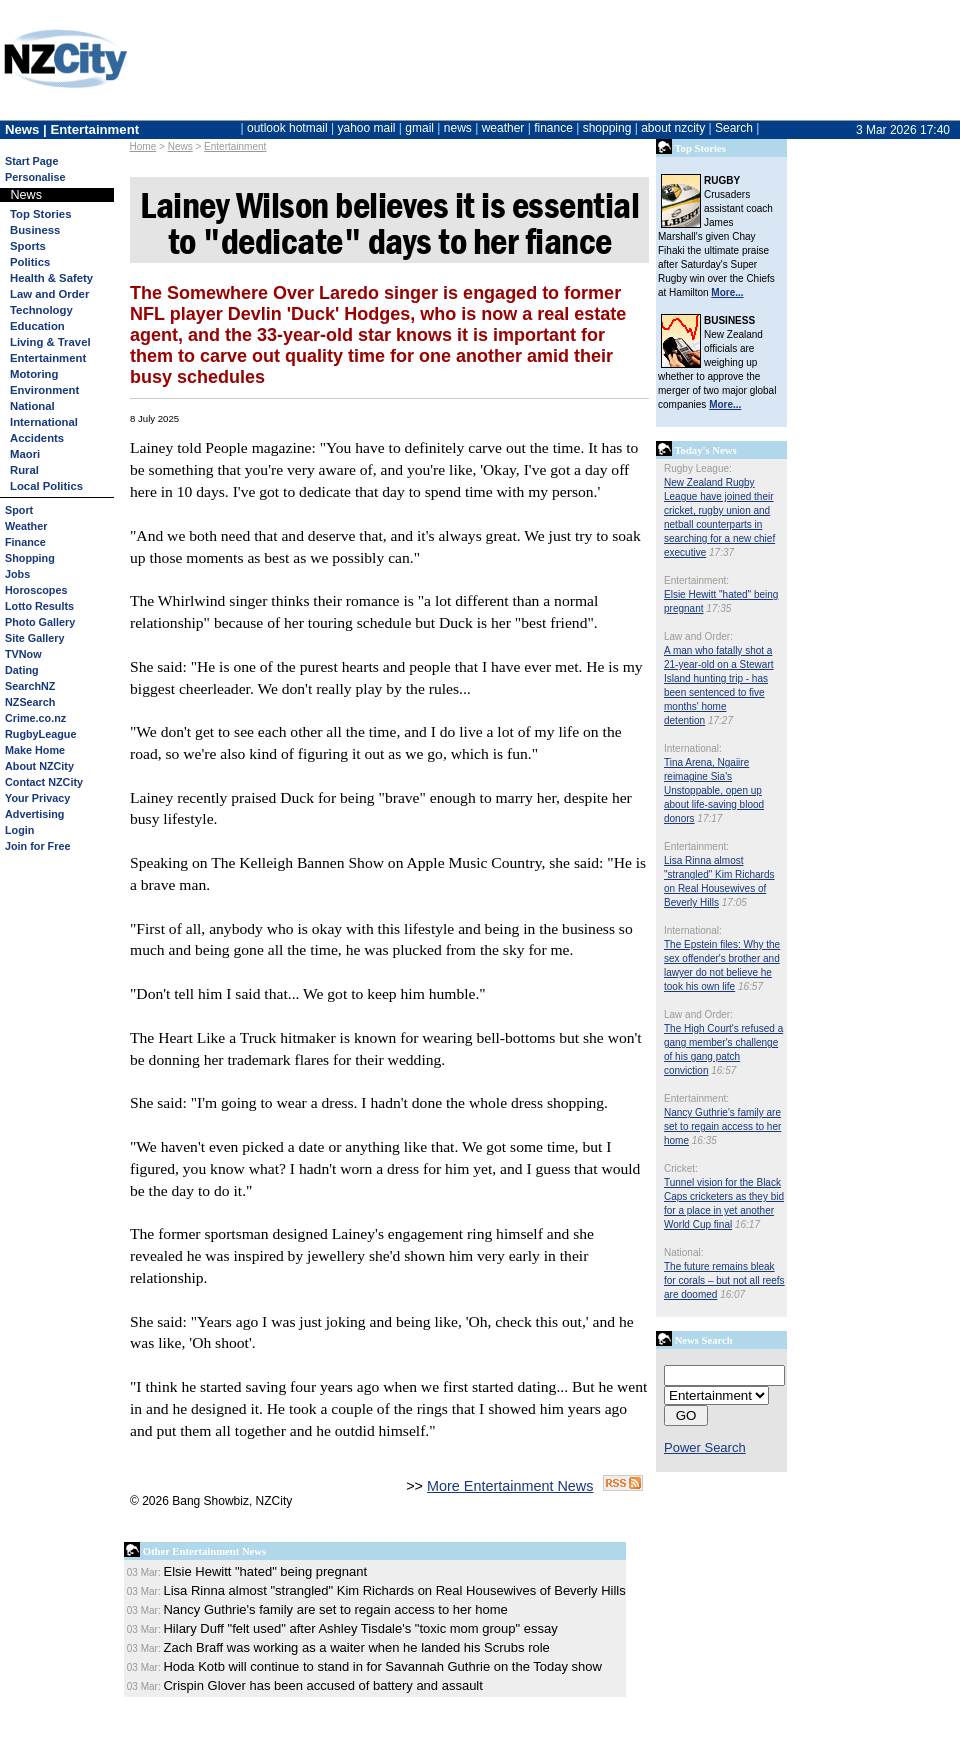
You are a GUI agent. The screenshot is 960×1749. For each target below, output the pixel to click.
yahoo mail (367, 128)
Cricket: (681, 1168)
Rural (24, 470)
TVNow (23, 654)
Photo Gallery (40, 622)
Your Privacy (37, 798)
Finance (25, 542)
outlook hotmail (287, 128)
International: (693, 748)
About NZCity (39, 766)
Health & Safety (51, 278)
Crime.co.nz (35, 718)
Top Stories (40, 214)
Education (37, 326)
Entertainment (235, 146)
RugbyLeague (40, 734)
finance (553, 128)
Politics (30, 262)
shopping (607, 128)
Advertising (34, 814)
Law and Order (49, 294)
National (32, 406)
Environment (44, 390)
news (458, 128)
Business (35, 230)
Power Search (705, 1447)
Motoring (34, 374)
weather (503, 128)
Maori (25, 454)
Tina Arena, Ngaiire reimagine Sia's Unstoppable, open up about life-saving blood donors (714, 790)
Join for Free (37, 846)
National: (683, 1252)
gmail (419, 128)
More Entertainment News (510, 1486)
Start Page (31, 161)
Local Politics (46, 486)
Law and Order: (698, 636)
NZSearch (30, 702)
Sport (19, 510)
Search (734, 128)
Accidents (37, 438)
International (44, 422)
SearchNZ (30, 686)
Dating (22, 670)
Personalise (35, 177)
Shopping (30, 558)
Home (143, 146)
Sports (28, 246)
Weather (26, 526)
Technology (41, 310)
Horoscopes (36, 590)
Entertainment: (696, 580)
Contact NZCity (44, 782)
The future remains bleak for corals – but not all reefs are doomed (724, 1280)
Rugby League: (698, 468)
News (180, 146)
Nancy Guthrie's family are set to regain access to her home (722, 1126)
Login (19, 830)
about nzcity (673, 128)
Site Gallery (34, 638)
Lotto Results (39, 606)
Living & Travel (50, 342)
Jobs (17, 574)
